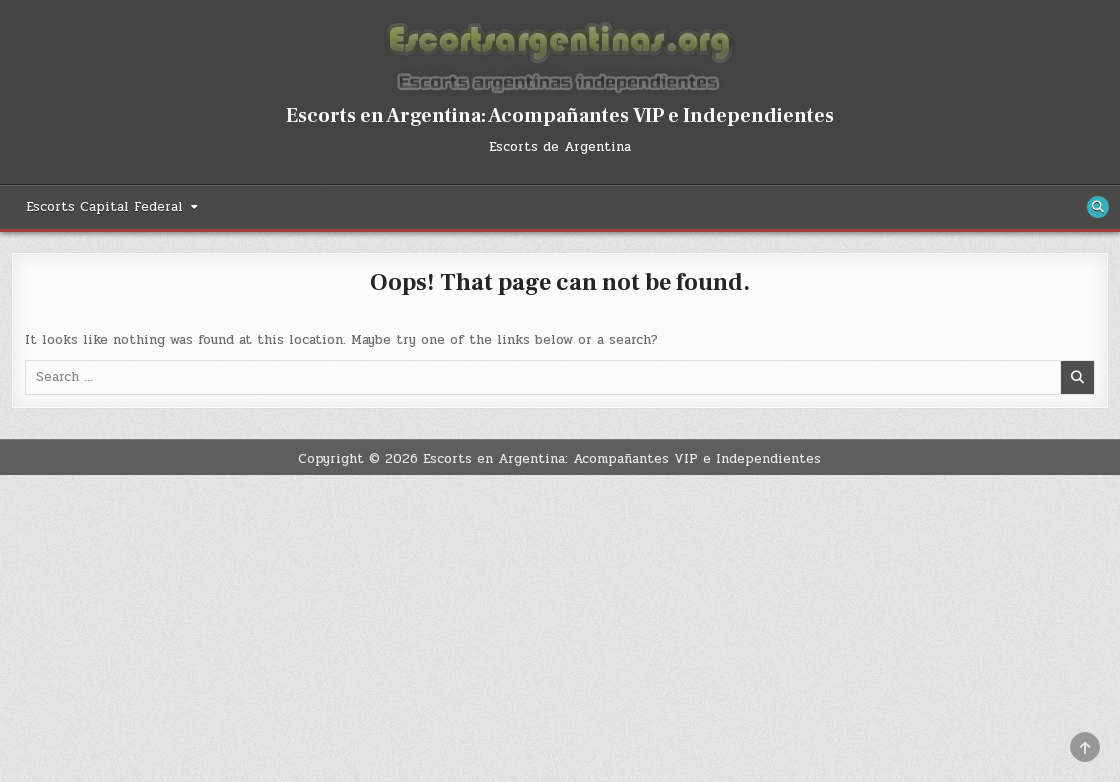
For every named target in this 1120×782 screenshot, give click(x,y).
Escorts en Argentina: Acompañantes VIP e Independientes (560, 116)
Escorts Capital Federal (104, 207)
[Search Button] (1098, 207)
